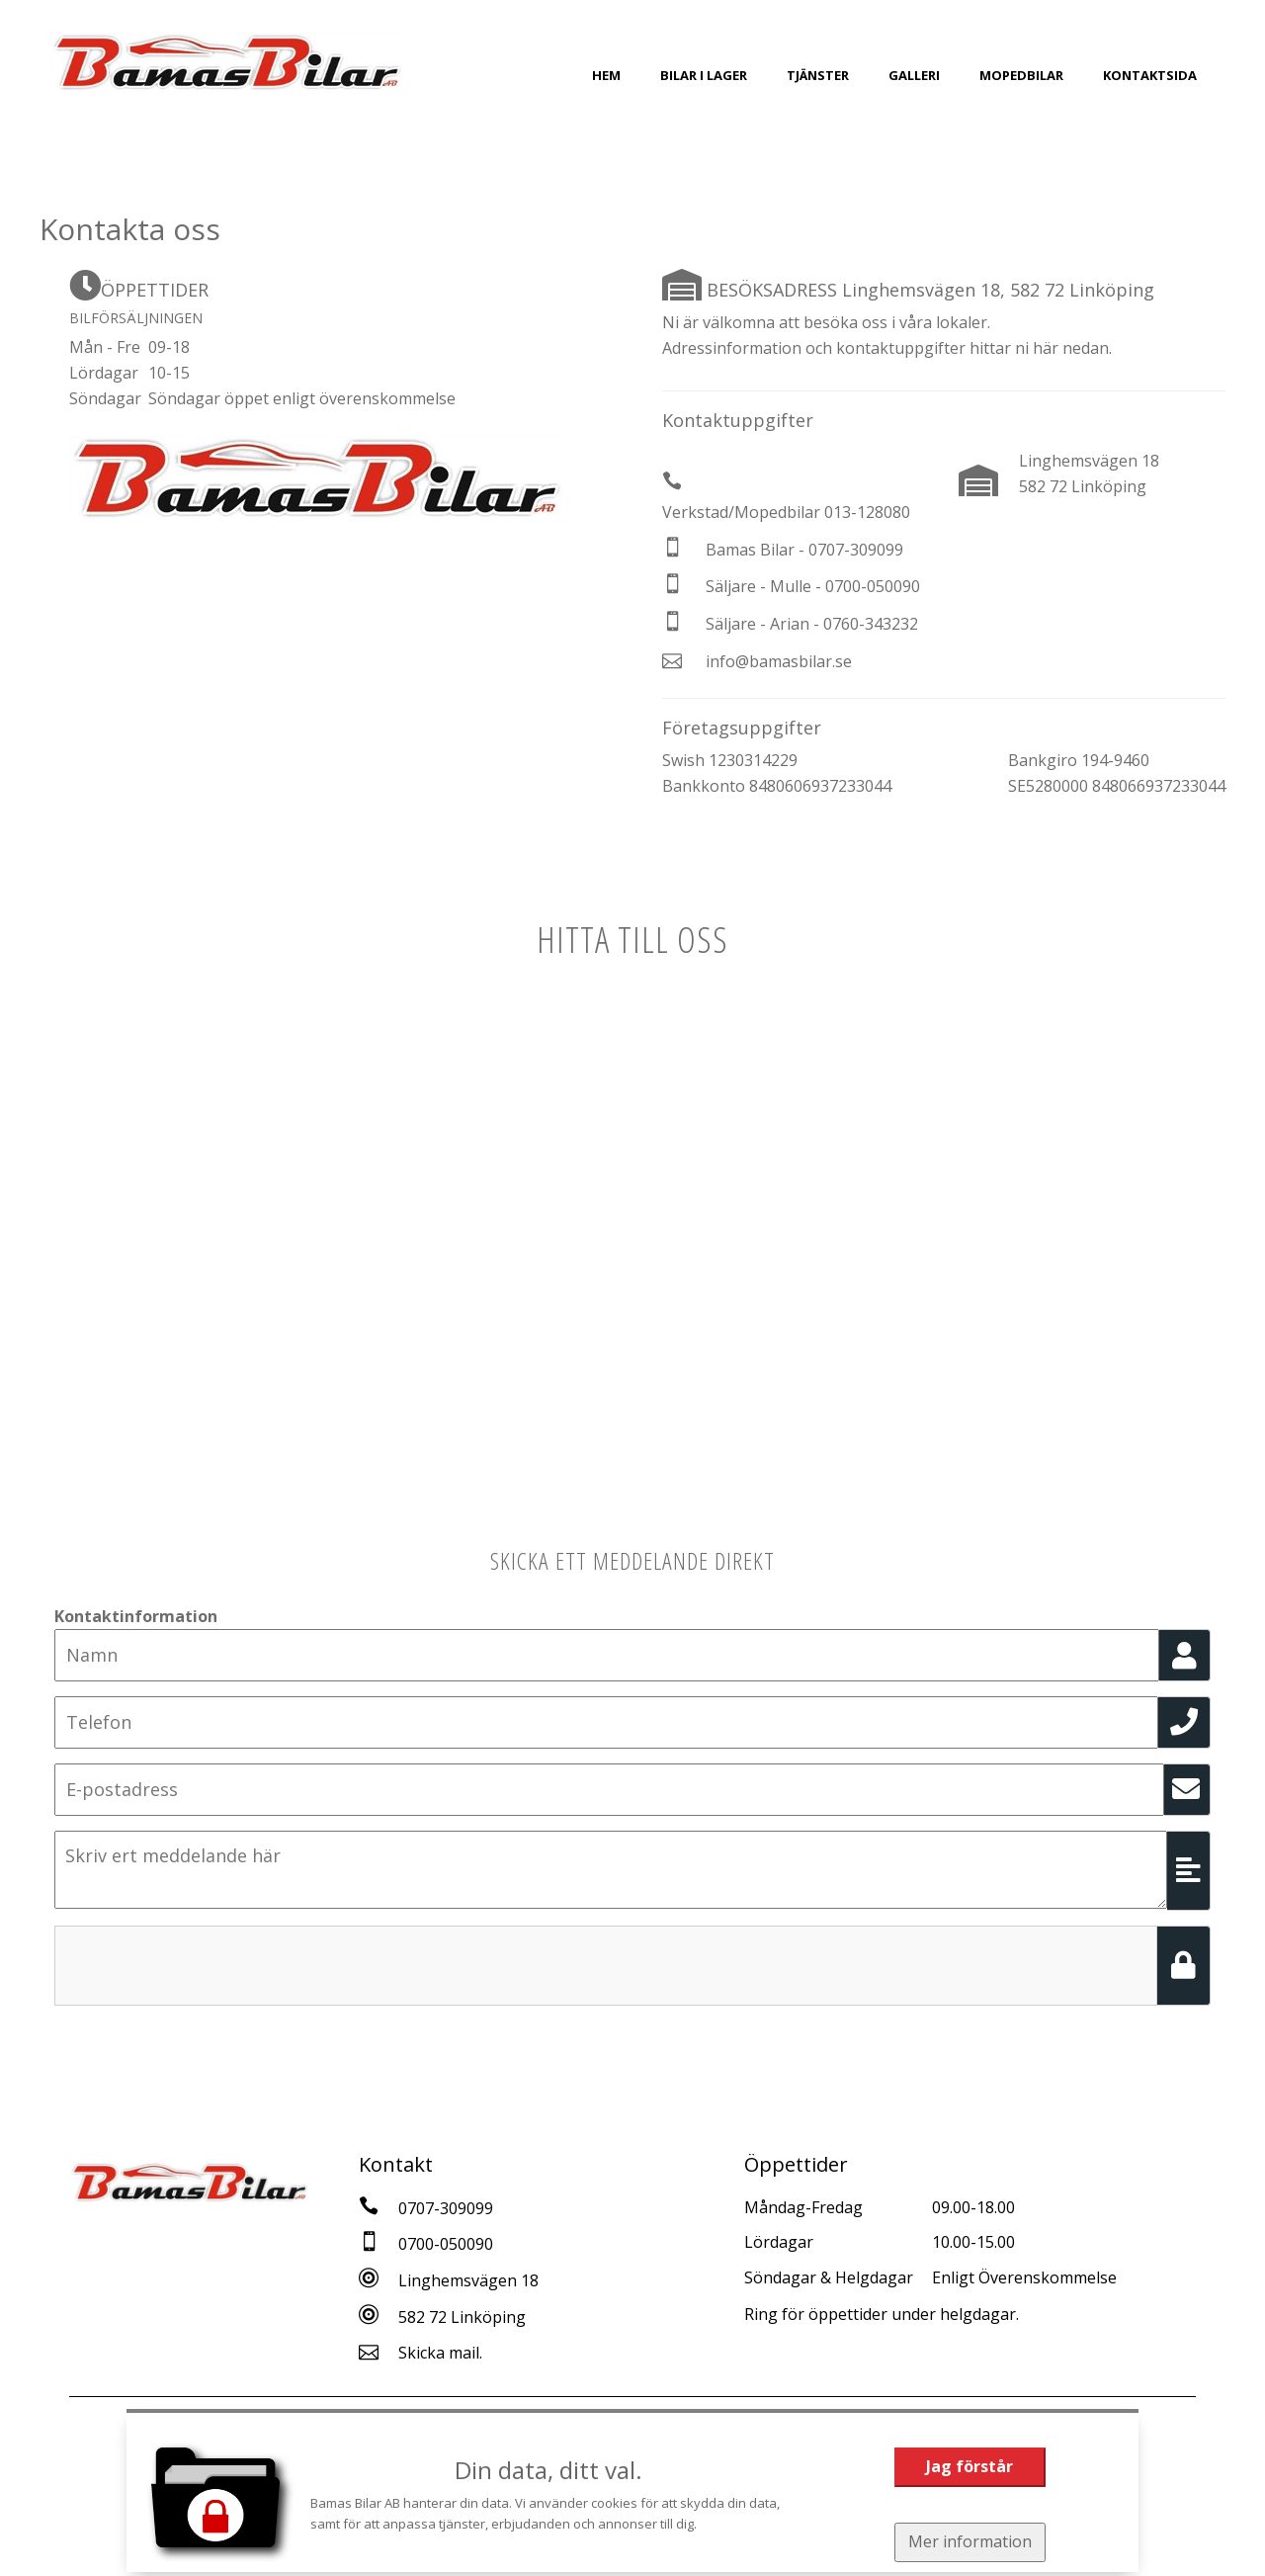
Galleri (918, 75)
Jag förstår (969, 2466)
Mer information (970, 2541)
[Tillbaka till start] (230, 62)
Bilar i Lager (707, 75)
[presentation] (204, 1964)
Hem (610, 75)
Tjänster (822, 75)
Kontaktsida (1154, 75)
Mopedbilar (1025, 75)
